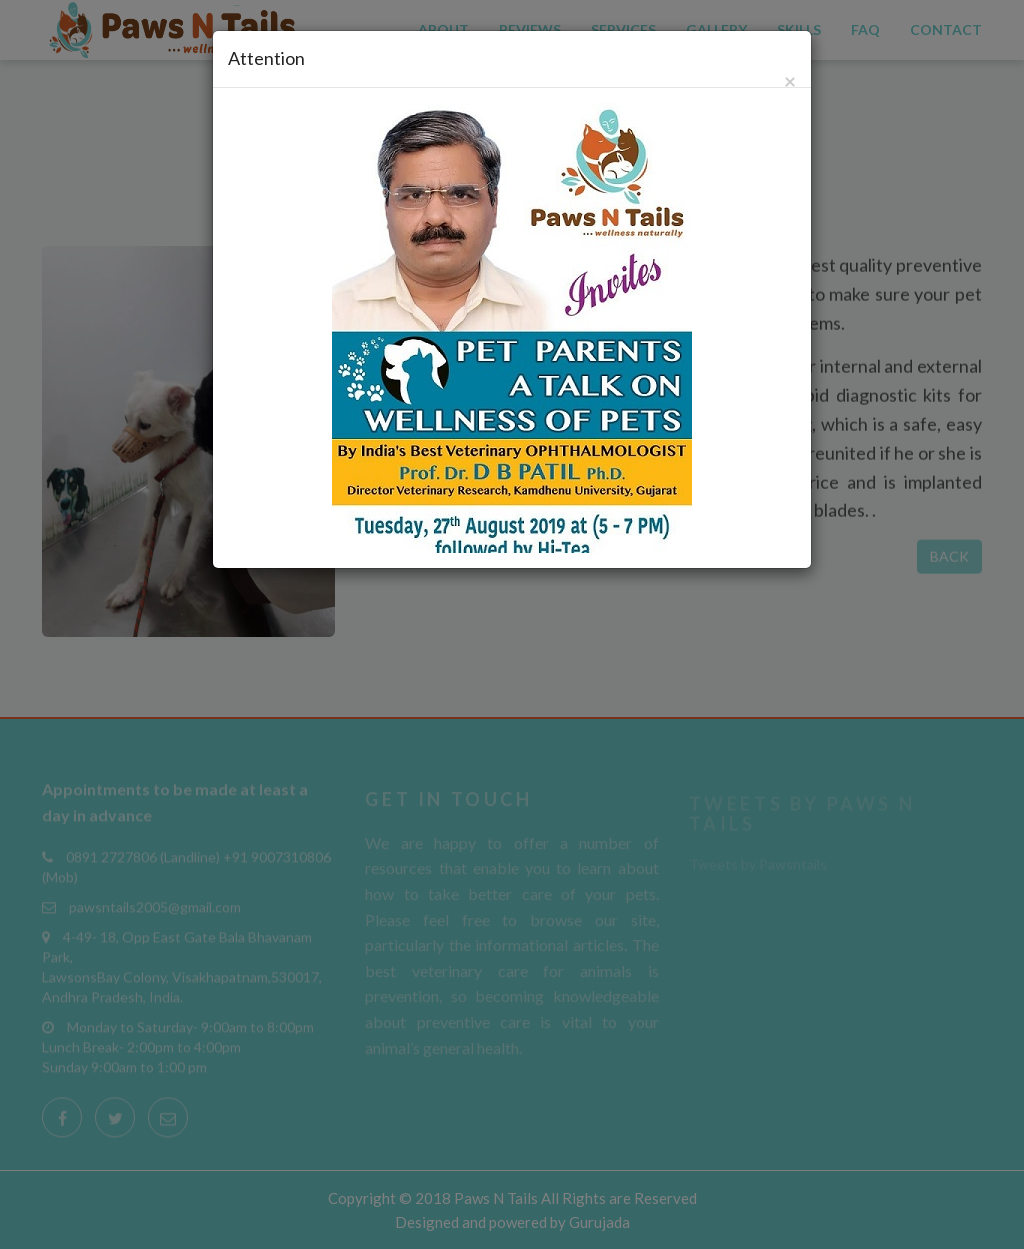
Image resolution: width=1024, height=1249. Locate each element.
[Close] (790, 80)
